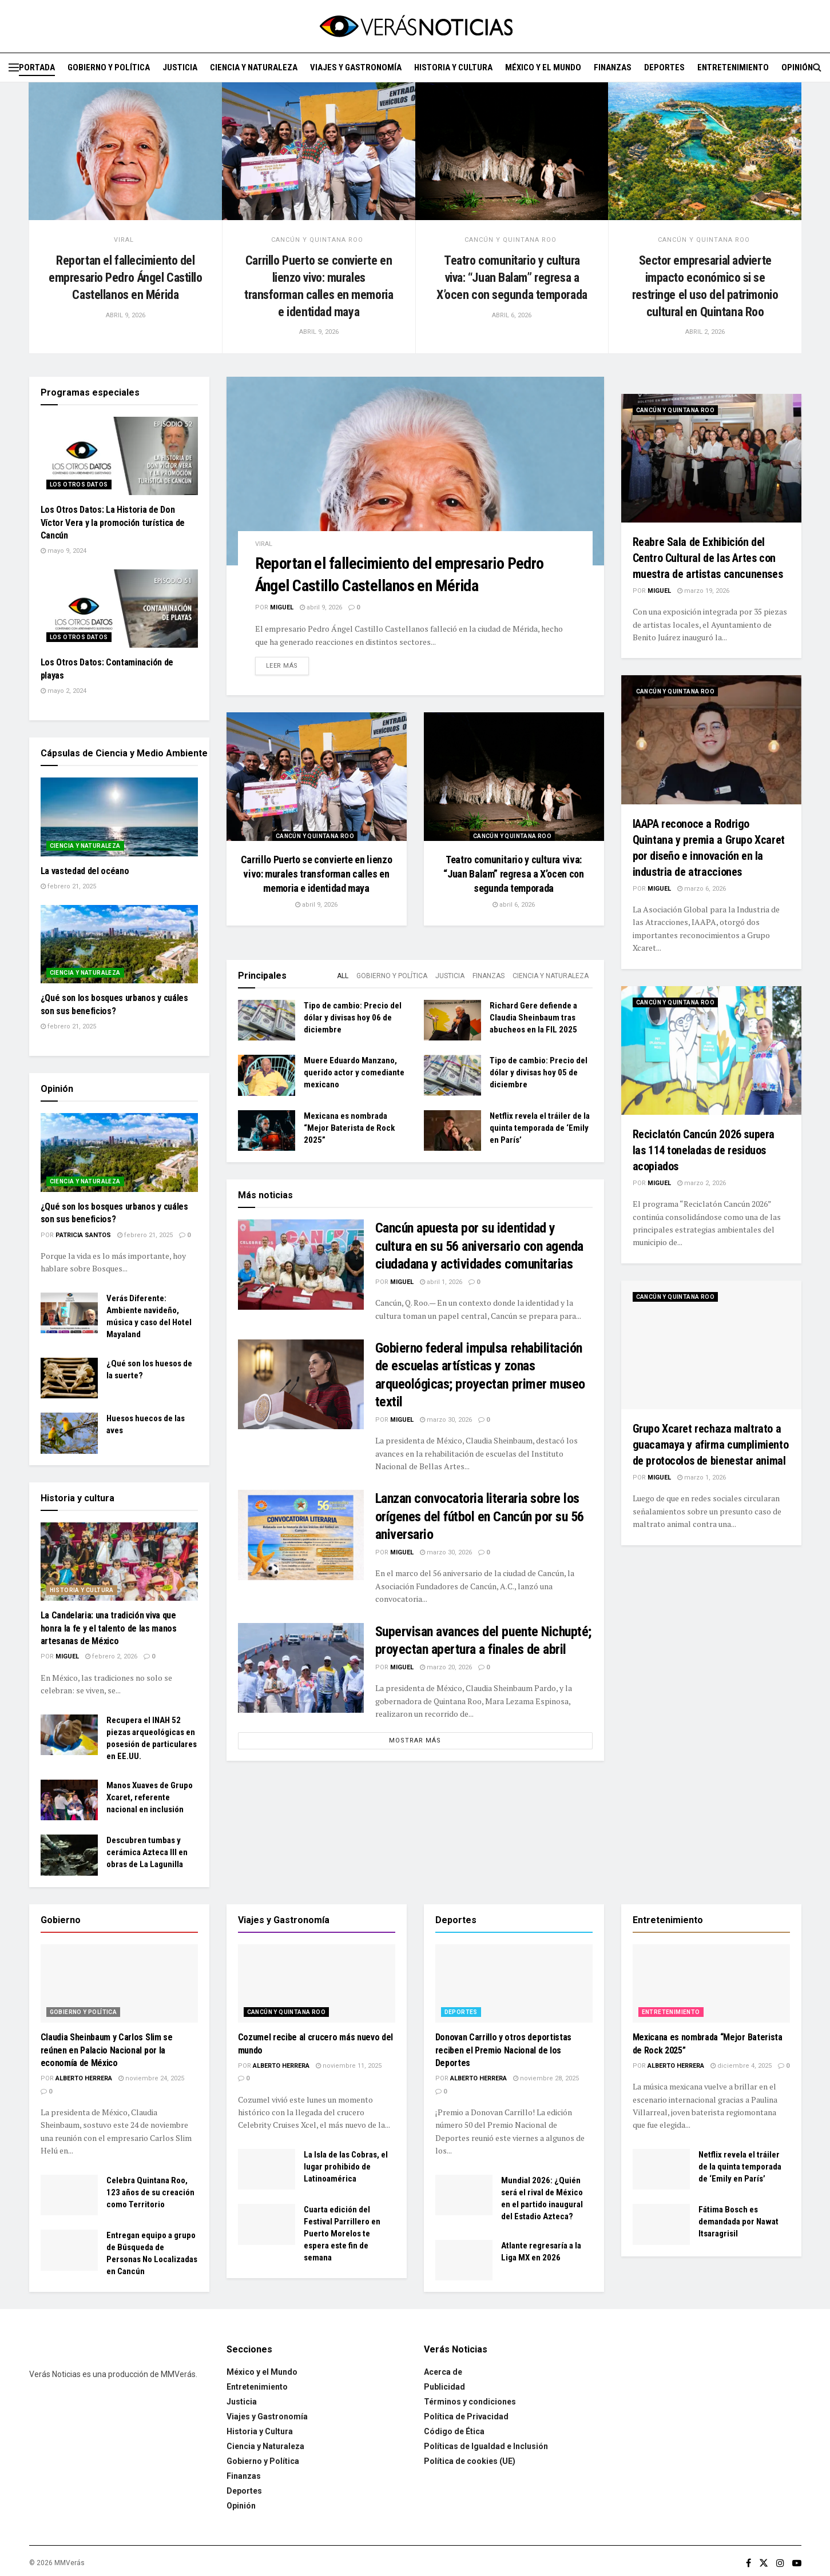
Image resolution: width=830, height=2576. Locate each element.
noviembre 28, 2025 (546, 2078)
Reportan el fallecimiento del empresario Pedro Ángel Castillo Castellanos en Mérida (125, 277)
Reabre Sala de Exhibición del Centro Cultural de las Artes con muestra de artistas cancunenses (708, 558)
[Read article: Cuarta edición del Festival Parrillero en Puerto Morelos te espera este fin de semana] (266, 2224)
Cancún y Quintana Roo (317, 240)
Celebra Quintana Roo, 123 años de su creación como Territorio (150, 2192)
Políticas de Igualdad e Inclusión (486, 2446)
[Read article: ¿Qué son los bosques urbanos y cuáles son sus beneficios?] (119, 944)
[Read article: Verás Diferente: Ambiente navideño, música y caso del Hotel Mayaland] (69, 1313)
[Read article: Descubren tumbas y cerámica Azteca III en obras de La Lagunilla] (69, 1855)
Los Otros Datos (79, 484)
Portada (37, 67)
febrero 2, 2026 (111, 1656)
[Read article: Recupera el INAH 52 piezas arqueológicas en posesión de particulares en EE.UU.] (69, 1735)
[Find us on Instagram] (780, 2563)
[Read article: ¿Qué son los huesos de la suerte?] (69, 1378)
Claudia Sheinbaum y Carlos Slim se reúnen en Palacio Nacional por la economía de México (107, 2050)
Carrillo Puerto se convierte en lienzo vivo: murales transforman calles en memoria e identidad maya (316, 874)
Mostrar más (415, 1740)
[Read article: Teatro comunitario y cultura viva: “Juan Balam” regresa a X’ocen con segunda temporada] (512, 151)
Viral (124, 240)
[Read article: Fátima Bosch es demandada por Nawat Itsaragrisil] (661, 2224)
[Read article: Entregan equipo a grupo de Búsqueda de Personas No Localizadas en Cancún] (69, 2250)
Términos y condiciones (470, 2401)
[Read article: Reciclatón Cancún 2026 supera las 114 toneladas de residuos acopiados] (711, 1050)
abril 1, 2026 (441, 1282)
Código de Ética (454, 2431)
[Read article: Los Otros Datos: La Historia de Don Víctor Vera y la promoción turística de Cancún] (119, 456)
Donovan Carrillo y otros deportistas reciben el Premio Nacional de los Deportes (503, 2050)
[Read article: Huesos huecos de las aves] (69, 1433)
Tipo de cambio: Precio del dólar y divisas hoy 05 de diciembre (538, 1072)
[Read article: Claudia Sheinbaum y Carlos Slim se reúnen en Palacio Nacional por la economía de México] (119, 1983)
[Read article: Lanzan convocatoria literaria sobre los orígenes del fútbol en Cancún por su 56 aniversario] (301, 1535)
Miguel (281, 607)
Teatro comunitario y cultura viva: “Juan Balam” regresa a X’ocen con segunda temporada (511, 277)
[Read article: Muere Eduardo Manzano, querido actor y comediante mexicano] (266, 1075)
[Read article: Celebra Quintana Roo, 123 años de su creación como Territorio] (69, 2195)
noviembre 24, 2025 (151, 2078)
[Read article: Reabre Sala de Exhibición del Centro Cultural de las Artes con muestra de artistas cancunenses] (711, 458)
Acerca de (443, 2371)
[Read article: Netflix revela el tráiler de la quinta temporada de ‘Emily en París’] (452, 1130)
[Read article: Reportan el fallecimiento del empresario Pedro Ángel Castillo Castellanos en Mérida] (125, 151)
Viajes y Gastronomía (356, 67)
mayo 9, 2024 (63, 551)
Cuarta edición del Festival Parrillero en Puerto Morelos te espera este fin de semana (342, 2233)
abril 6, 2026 (514, 904)
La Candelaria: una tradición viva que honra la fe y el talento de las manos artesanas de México (109, 1628)
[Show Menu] (14, 67)
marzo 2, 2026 (701, 1183)
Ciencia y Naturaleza (253, 67)
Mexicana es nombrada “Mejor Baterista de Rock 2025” (349, 1128)
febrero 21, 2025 (68, 886)
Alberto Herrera (83, 2078)
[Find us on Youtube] (796, 2563)
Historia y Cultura (453, 67)
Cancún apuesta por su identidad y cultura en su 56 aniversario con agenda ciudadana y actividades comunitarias (479, 1245)
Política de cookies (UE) (469, 2461)
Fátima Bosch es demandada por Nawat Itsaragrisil (738, 2221)
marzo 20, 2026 (446, 1667)
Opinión (797, 67)
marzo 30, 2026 (446, 1419)
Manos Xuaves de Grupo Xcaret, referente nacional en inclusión (149, 1797)
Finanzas (613, 67)
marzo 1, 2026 (701, 1477)
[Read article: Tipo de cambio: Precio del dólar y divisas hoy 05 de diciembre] (452, 1075)
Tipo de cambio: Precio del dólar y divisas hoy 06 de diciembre (353, 1017)
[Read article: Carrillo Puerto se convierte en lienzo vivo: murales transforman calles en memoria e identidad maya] (318, 151)
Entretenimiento (733, 67)
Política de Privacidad (466, 2416)
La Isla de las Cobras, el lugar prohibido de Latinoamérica (346, 2167)
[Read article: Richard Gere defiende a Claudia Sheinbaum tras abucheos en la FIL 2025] (452, 1020)
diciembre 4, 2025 (741, 2065)
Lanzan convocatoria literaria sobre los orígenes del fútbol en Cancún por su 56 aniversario (479, 1516)
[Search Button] (817, 67)
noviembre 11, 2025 (349, 2065)
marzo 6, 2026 (701, 888)
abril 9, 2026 (321, 607)
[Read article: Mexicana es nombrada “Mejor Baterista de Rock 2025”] (266, 1130)
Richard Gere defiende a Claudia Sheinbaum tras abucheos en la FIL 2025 (533, 1017)
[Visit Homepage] (415, 26)
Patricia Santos (83, 1235)
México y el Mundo (543, 67)
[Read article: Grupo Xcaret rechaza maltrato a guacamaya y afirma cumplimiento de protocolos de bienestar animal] (711, 1345)
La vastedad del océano (85, 871)
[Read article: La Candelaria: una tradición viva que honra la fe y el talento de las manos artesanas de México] (119, 1561)
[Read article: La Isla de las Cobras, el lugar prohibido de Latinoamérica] (266, 2169)
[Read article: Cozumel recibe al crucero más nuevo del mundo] (316, 1983)
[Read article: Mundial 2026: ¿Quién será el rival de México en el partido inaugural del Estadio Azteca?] (464, 2195)
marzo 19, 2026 (703, 591)
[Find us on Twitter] (763, 2563)
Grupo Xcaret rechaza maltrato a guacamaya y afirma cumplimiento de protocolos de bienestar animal (711, 1445)
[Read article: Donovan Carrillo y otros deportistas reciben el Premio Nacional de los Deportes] (514, 1983)
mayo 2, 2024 (63, 691)
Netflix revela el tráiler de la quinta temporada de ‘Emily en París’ (540, 1128)
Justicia (179, 67)
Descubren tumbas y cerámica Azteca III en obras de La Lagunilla (147, 1852)
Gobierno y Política (108, 67)
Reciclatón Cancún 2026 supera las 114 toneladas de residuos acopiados (704, 1150)
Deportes (664, 67)
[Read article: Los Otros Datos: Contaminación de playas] (119, 608)
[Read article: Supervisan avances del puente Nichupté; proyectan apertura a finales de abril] (301, 1668)
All (342, 976)
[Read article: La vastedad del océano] (119, 816)
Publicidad (444, 2386)
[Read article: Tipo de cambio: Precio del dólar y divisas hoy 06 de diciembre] (266, 1020)
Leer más (287, 665)
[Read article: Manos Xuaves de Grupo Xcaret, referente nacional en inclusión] (69, 1800)
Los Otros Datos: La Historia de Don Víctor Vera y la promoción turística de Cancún (113, 522)
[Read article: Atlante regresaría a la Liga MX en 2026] (464, 2260)
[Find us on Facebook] (748, 2563)
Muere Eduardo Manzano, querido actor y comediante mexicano (354, 1072)
